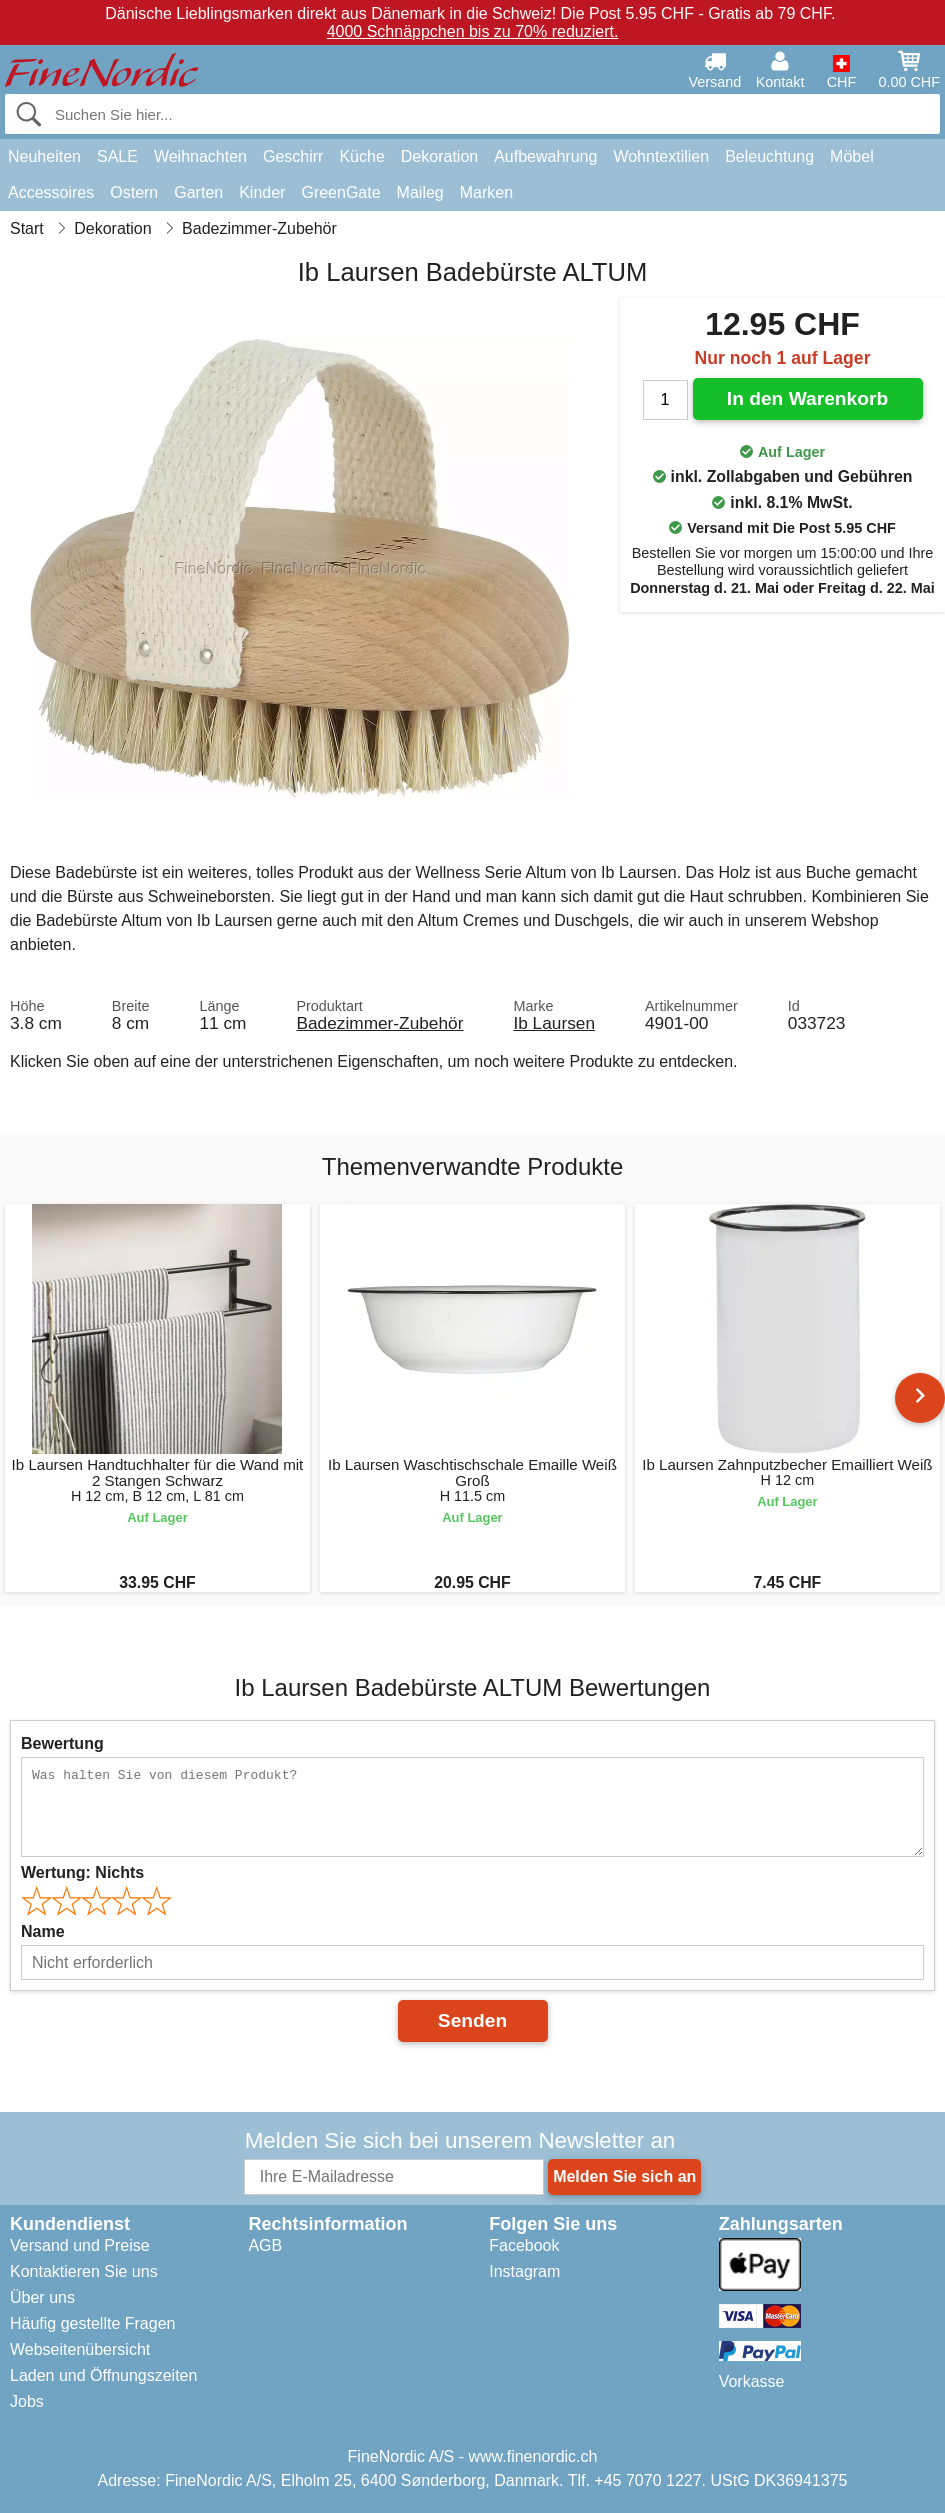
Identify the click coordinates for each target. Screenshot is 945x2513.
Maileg (420, 192)
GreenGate (340, 192)
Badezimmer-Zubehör (379, 1023)
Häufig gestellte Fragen (92, 2323)
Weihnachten (200, 156)
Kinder (262, 192)
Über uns (42, 2297)
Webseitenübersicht (80, 2349)
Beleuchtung (769, 156)
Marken (486, 192)
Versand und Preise (80, 2245)
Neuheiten (44, 156)
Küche (361, 156)
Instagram (524, 2271)
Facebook (524, 2245)
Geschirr (293, 156)
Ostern (134, 192)
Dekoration (439, 156)
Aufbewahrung (545, 156)
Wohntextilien (661, 156)
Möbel (852, 156)
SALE (117, 156)
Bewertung (62, 1743)
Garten (198, 192)
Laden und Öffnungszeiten (103, 2375)
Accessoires (51, 192)
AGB (265, 2245)
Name (43, 1931)
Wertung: (82, 1872)
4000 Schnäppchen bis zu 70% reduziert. (473, 31)
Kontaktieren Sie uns (84, 2271)
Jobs (27, 2401)
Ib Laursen (554, 1023)
